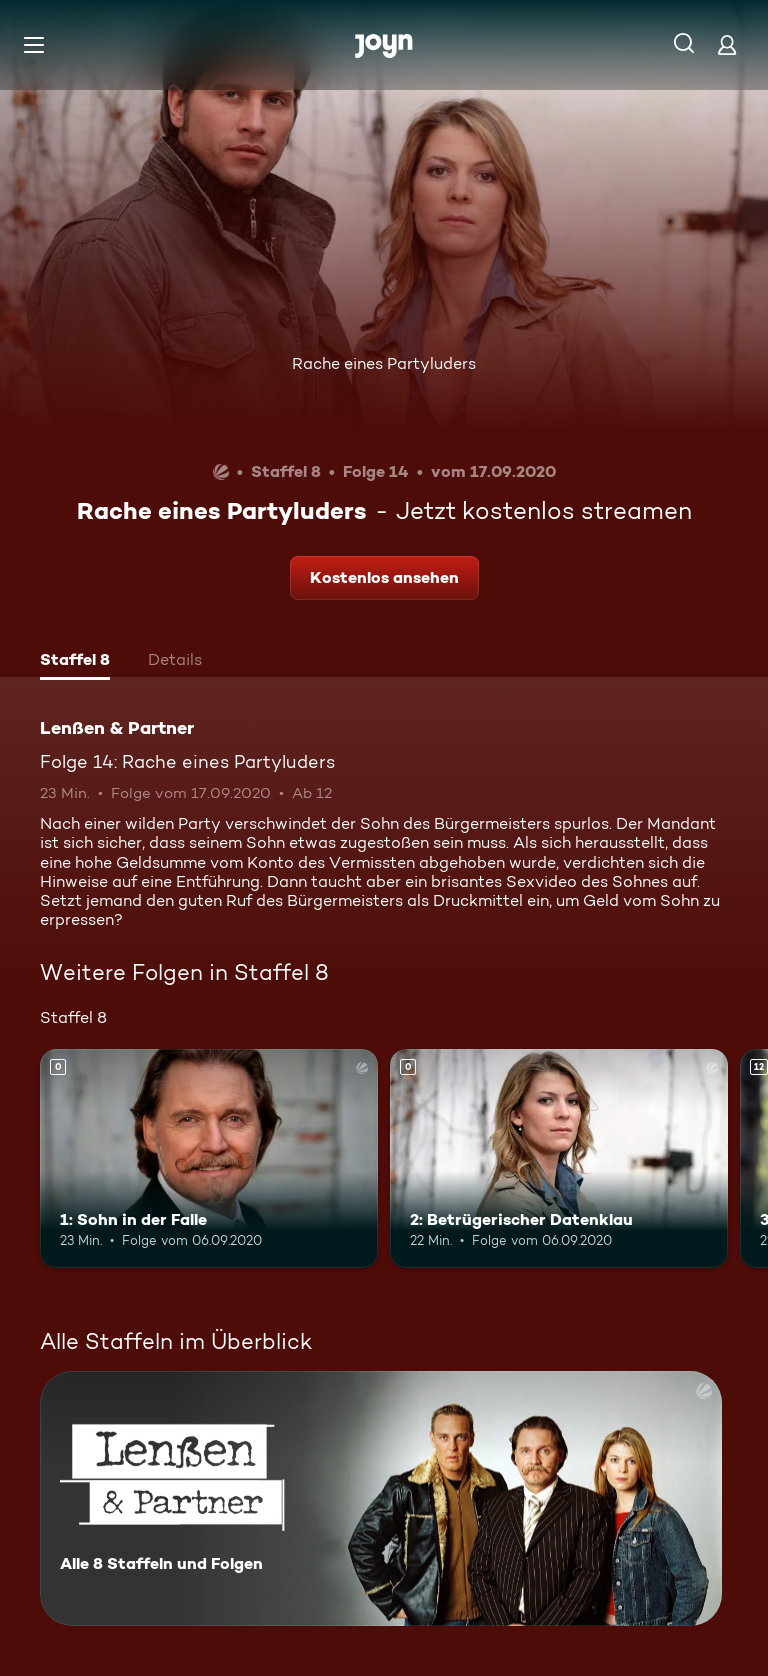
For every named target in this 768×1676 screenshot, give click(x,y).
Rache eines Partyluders (384, 363)
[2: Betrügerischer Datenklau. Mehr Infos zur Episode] (559, 1159)
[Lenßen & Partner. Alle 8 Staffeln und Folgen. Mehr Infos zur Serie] (381, 1498)
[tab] (75, 662)
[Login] (727, 44)
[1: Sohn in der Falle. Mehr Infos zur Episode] (209, 1159)
